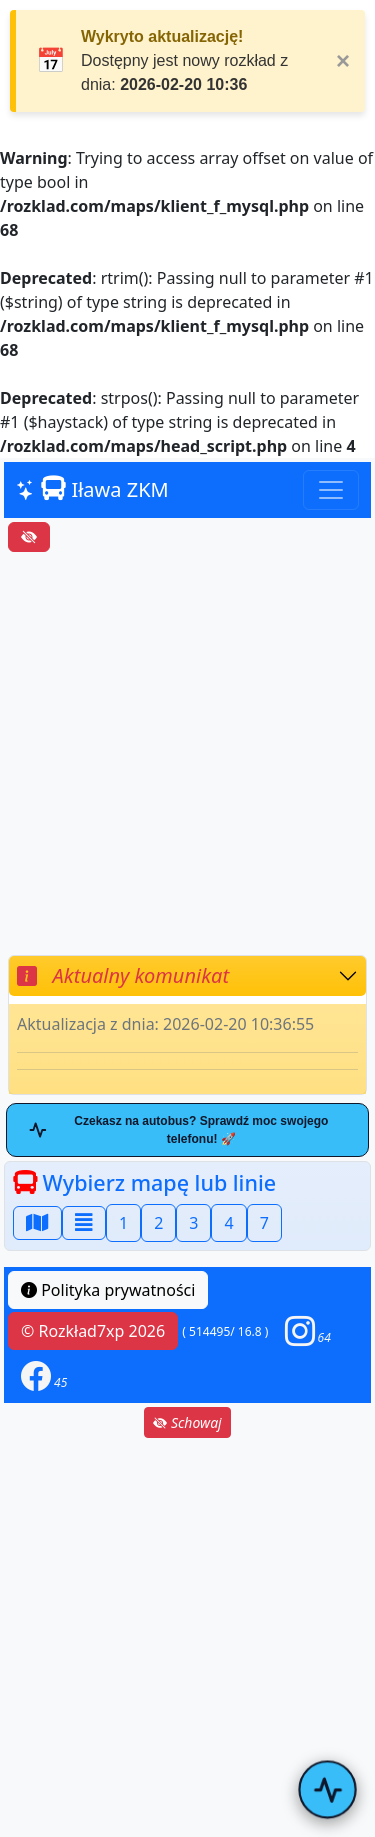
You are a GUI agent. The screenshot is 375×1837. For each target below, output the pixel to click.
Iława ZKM (92, 489)
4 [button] (228, 1223)
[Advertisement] (187, 753)
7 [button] (264, 1223)
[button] (308, 1331)
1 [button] (123, 1223)
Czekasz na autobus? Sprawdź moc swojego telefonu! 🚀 (178, 1130)
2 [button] (158, 1223)
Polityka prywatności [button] (108, 1290)
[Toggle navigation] (331, 490)
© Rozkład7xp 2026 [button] (93, 1331)
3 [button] (193, 1223)
